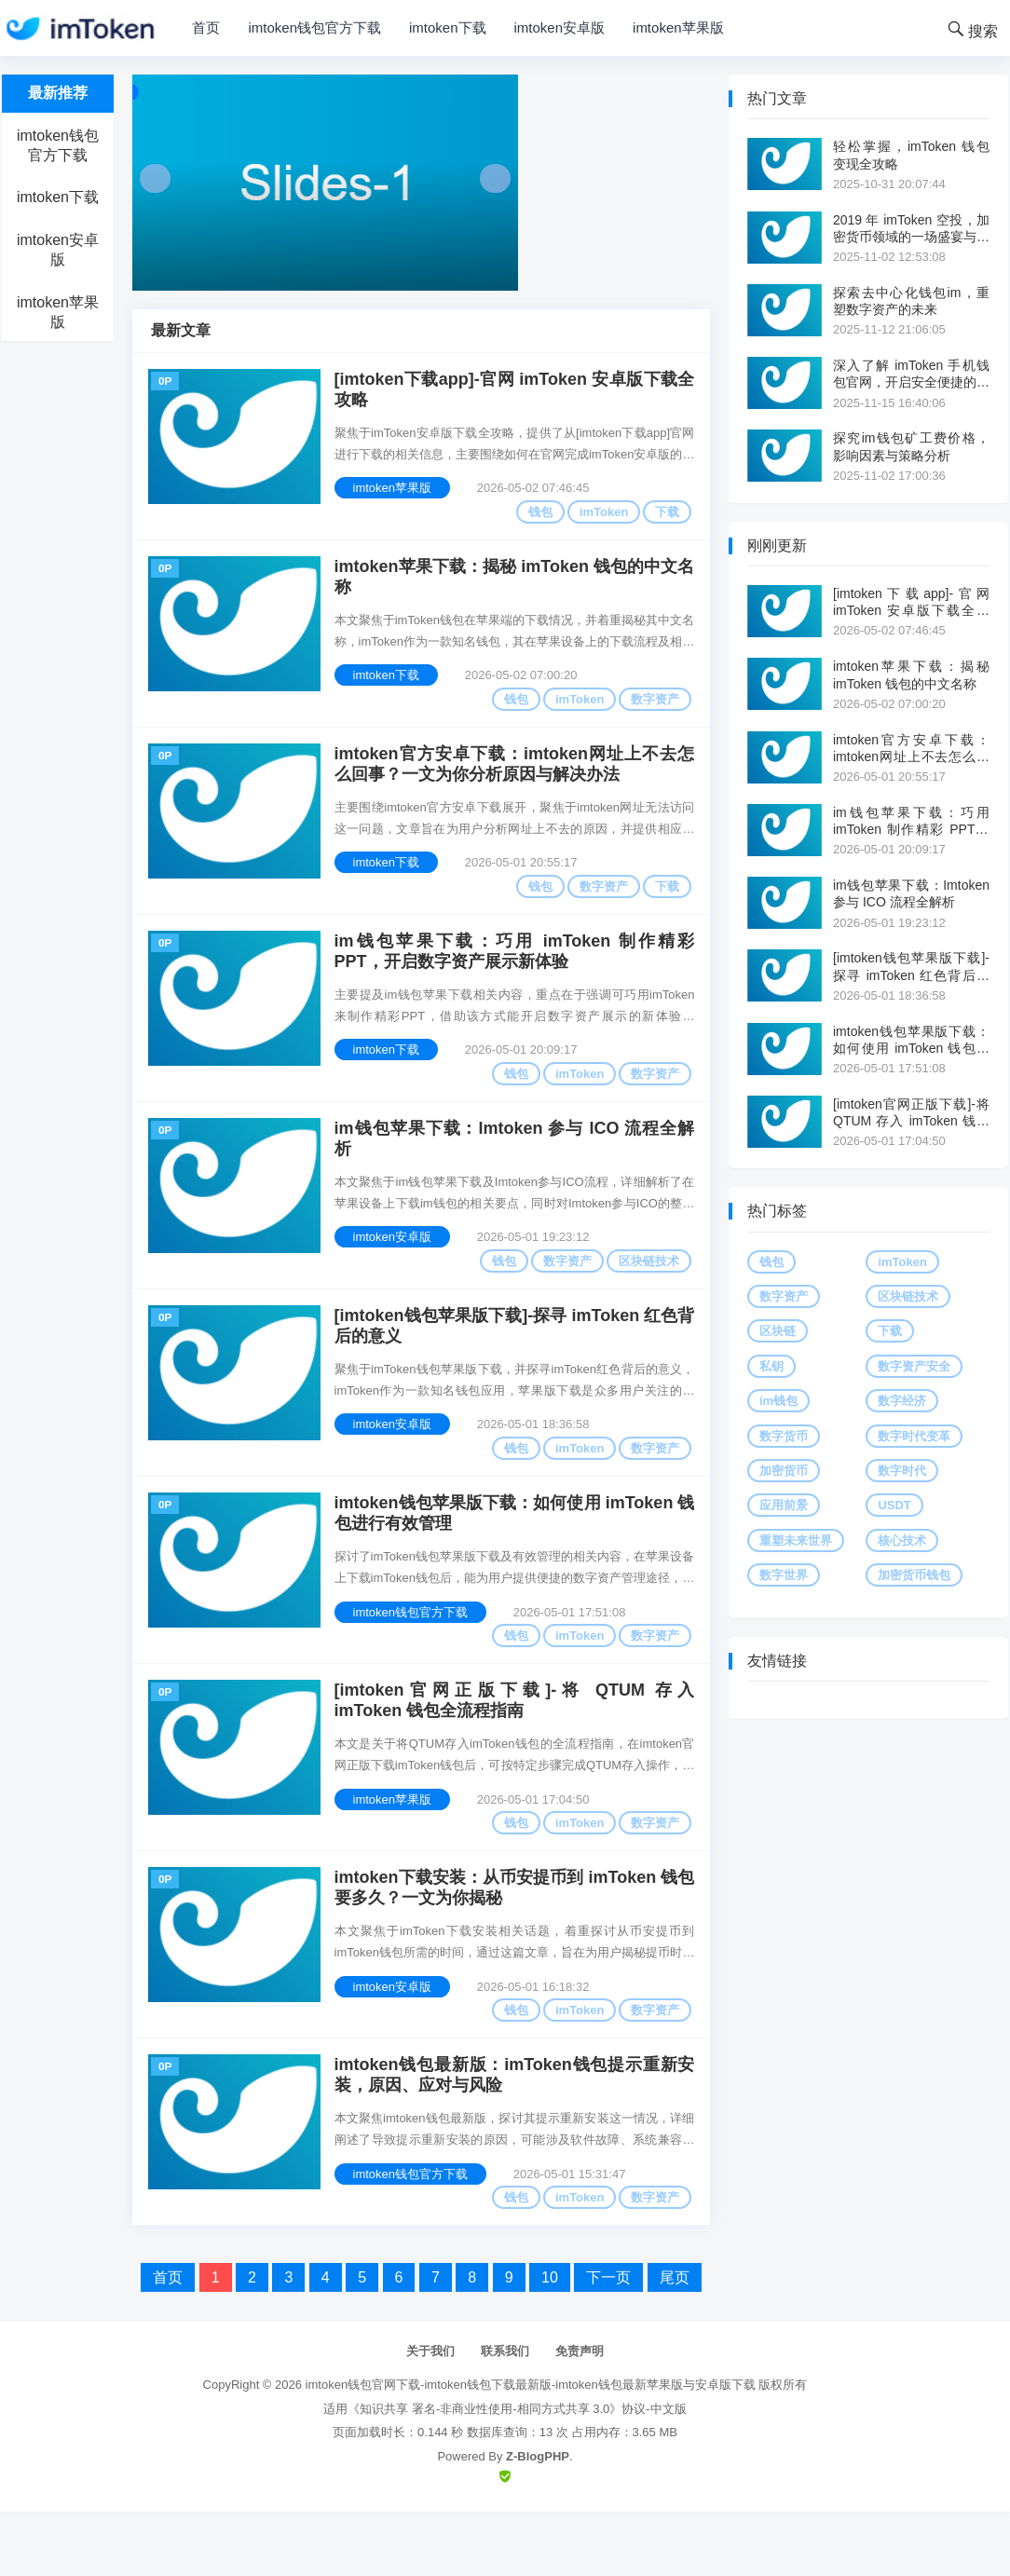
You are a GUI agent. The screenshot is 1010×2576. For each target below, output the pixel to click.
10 (549, 2343)
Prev (155, 178)
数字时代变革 (914, 1436)
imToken (601, 515)
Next (495, 178)
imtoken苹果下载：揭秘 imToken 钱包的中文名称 (514, 586)
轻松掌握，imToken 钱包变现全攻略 (911, 154)
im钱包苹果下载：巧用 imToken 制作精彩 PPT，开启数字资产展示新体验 (514, 974)
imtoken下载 (447, 27)
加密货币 (783, 1471)
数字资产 (652, 709)
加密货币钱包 (914, 1575)
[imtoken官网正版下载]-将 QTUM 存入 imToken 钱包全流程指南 (514, 1749)
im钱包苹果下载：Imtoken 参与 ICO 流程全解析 (514, 1168)
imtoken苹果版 (678, 27)
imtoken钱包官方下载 (314, 27)
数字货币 (783, 1436)
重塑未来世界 (795, 1540)
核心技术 (902, 1540)
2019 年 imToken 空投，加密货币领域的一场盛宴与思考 (911, 228)
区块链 (777, 1331)
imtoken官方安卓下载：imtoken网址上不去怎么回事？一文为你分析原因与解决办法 (514, 780)
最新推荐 (58, 93)
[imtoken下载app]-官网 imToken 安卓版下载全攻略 (514, 393)
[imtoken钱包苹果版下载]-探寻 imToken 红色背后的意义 (514, 1362)
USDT (894, 1505)
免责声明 (579, 2416)
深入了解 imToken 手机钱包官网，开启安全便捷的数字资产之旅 (911, 374)
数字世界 (783, 1575)
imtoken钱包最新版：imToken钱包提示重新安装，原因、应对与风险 (514, 2137)
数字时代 (902, 1471)
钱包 (537, 515)
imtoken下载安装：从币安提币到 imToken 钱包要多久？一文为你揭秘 (514, 1943)
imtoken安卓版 (560, 27)
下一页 (608, 2343)
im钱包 (778, 1401)
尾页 (674, 2343)
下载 (664, 515)
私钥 (771, 1366)
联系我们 (505, 2416)
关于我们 (430, 2416)
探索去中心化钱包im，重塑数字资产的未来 (911, 301)
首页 (206, 27)
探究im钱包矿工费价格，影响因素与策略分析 (911, 446)
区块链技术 (646, 1290)
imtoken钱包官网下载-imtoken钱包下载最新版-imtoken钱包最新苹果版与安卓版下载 (531, 2449)
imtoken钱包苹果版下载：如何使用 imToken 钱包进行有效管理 (514, 1555)
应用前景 (783, 1505)
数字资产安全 (914, 1366)
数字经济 (902, 1401)
